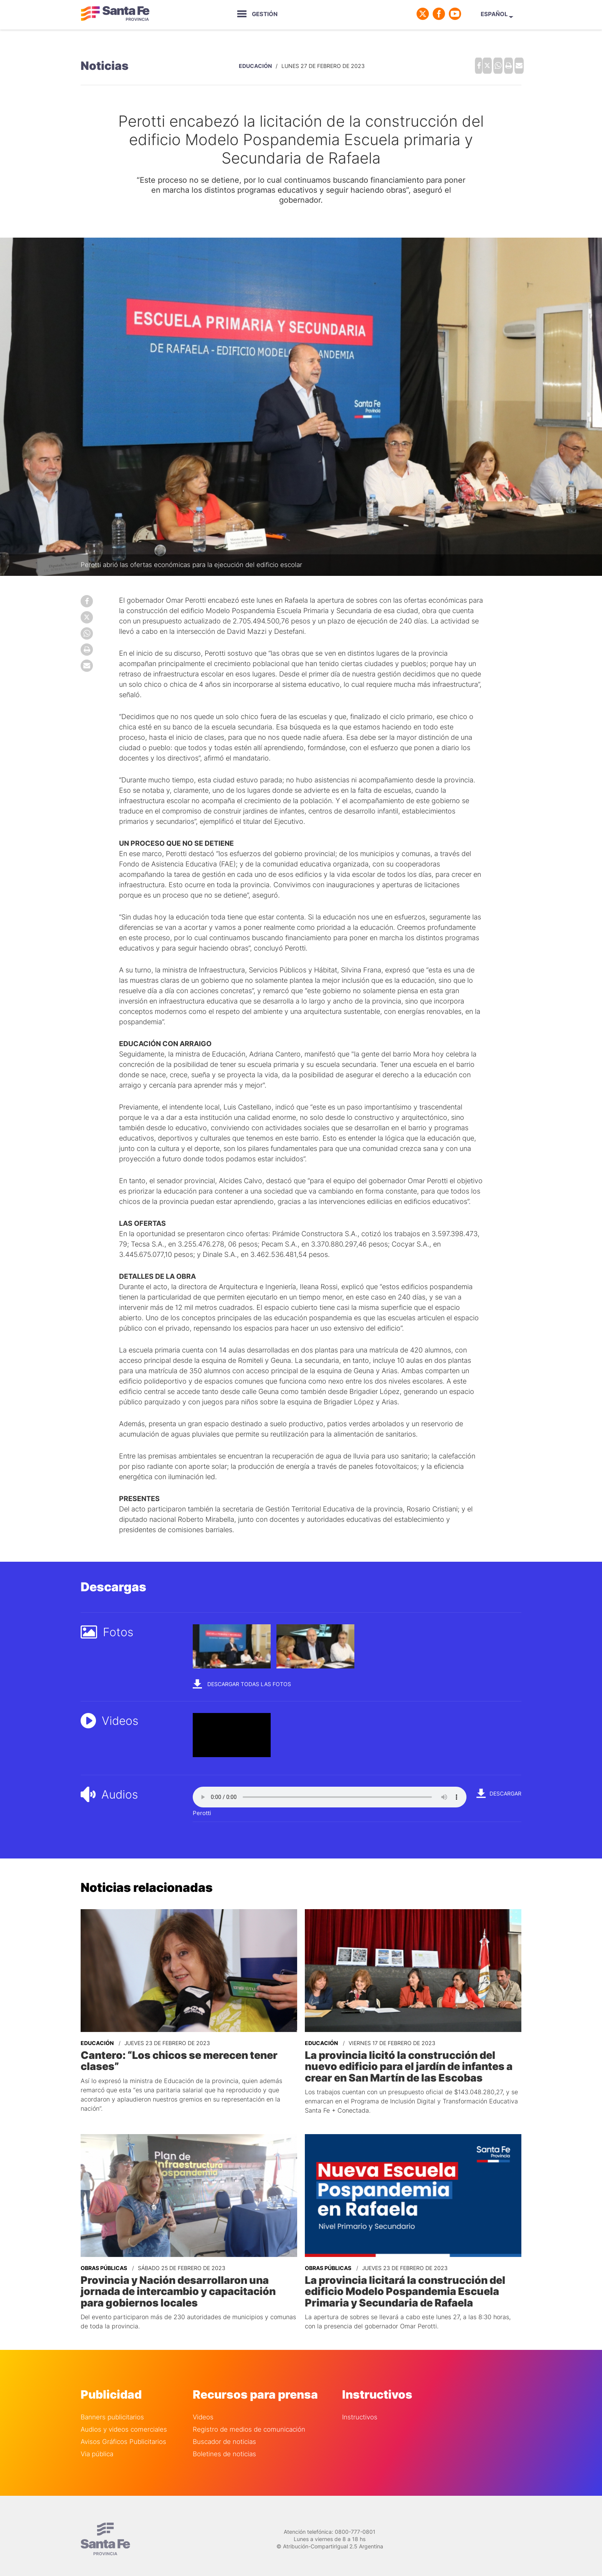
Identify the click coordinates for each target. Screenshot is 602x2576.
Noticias (105, 64)
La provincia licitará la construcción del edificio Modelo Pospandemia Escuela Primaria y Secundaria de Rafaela (413, 2282)
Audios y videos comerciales (124, 2417)
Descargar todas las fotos (242, 1679)
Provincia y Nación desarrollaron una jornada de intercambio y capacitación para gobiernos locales (186, 2282)
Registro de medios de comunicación (249, 2417)
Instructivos (359, 2405)
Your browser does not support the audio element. (329, 1792)
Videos (203, 2405)
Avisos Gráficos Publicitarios (123, 2430)
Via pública (97, 2442)
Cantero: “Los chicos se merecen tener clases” (189, 2050)
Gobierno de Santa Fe (115, 14)
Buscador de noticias (224, 2430)
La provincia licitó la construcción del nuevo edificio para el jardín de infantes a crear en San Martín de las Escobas (413, 2060)
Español (499, 14)
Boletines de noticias (224, 2442)
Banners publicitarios (112, 2405)
